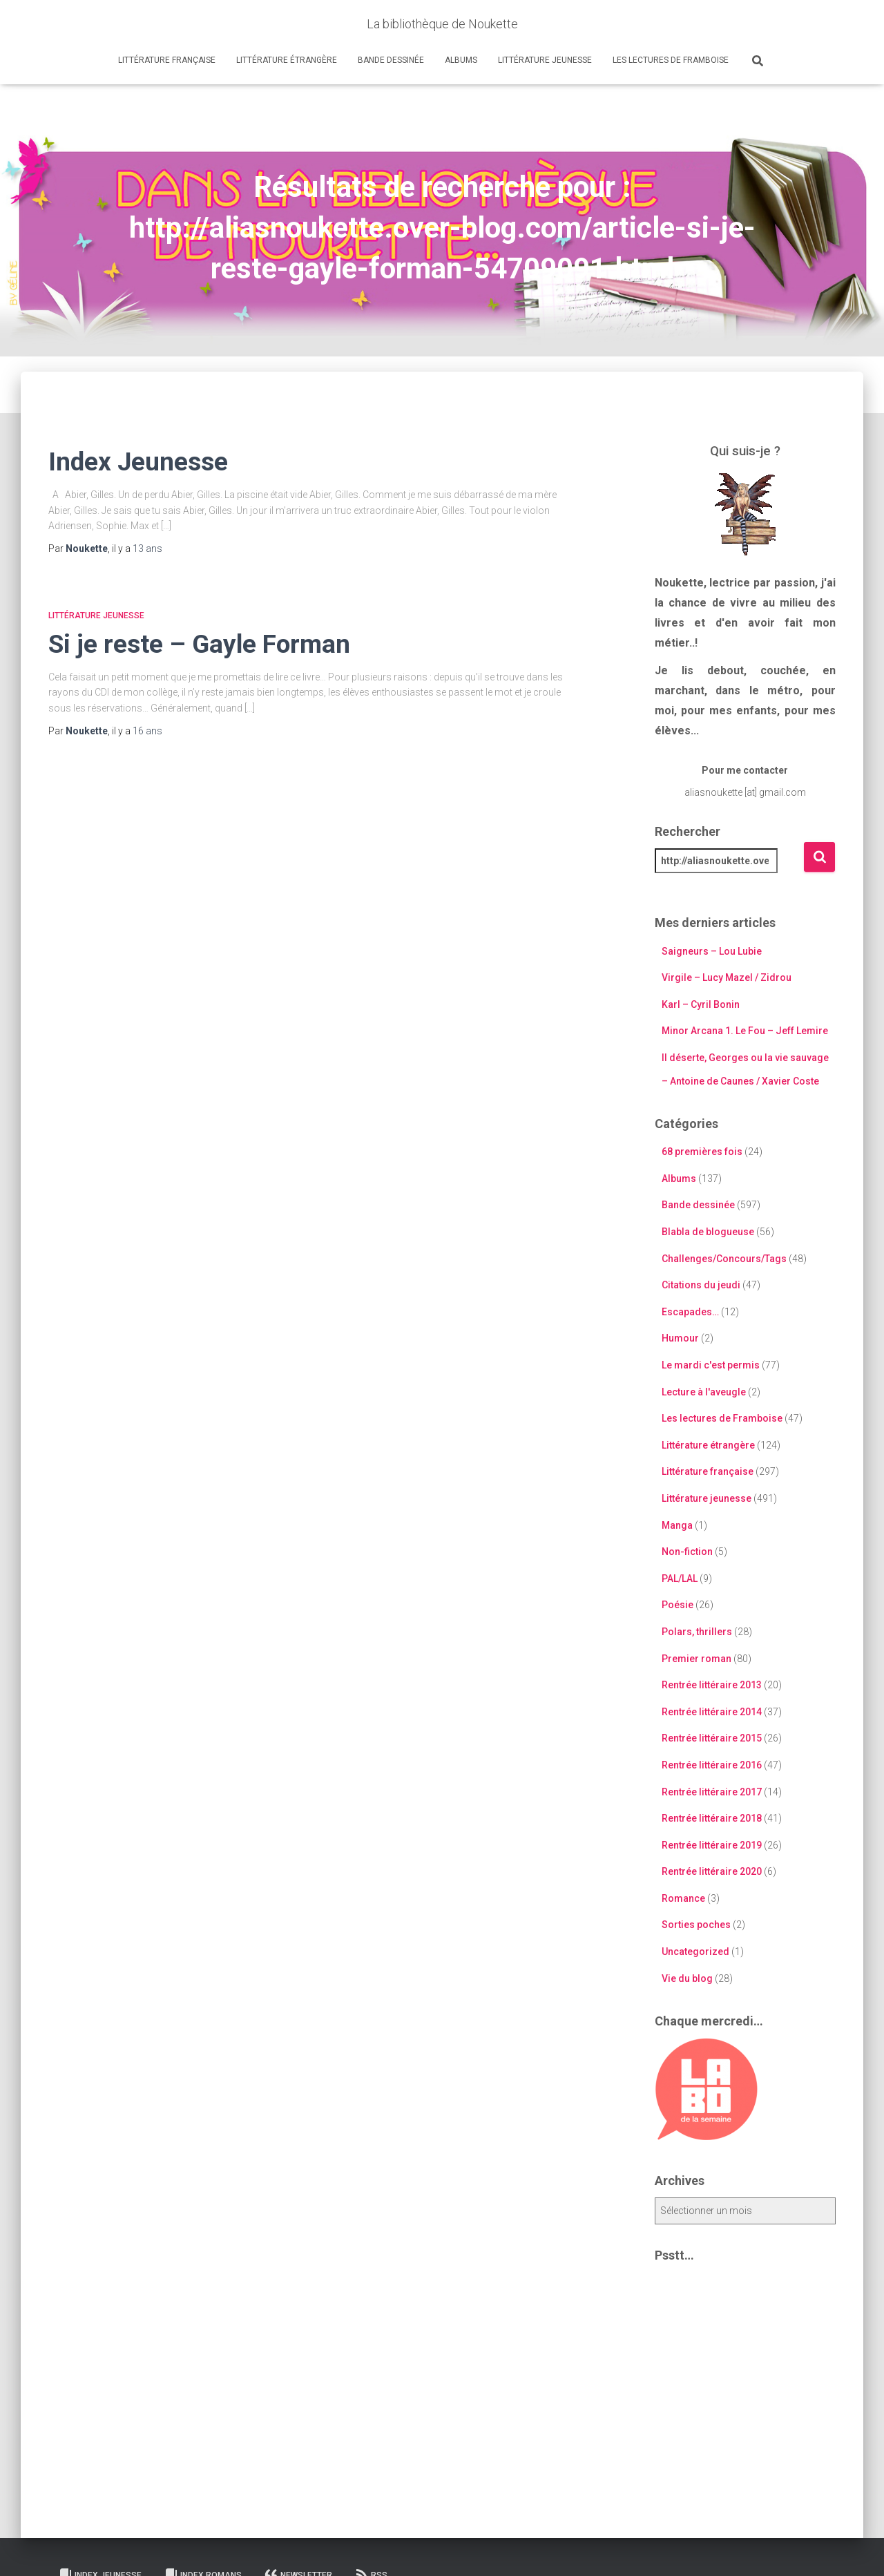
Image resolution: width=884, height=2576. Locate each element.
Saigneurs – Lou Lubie (712, 951)
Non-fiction (687, 1551)
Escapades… (690, 1311)
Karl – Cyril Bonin (701, 1004)
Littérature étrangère (286, 60)
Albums (461, 60)
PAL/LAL (680, 1578)
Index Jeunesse (138, 462)
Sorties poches (696, 1924)
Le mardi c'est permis (711, 1365)
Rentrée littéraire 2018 (712, 1818)
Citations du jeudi (701, 1284)
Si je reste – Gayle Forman (199, 644)
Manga (677, 1525)
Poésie (677, 1604)
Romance (683, 1898)
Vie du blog (687, 1978)
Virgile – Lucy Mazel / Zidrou (726, 977)
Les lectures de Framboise (671, 60)
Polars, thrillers (697, 1631)
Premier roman (696, 1658)
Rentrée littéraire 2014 (712, 1711)
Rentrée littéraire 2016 (712, 1765)
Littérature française (166, 60)
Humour (680, 1338)
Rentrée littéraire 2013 (712, 1684)
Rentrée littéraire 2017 (712, 1791)
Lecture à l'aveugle (704, 1391)
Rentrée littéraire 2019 (712, 1845)
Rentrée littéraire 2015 (712, 1738)
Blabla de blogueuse (708, 1231)
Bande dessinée (391, 60)
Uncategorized (695, 1951)
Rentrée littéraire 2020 (712, 1871)
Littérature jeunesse (545, 60)
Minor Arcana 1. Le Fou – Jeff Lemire (745, 1030)
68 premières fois (702, 1151)
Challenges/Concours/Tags (724, 1258)
